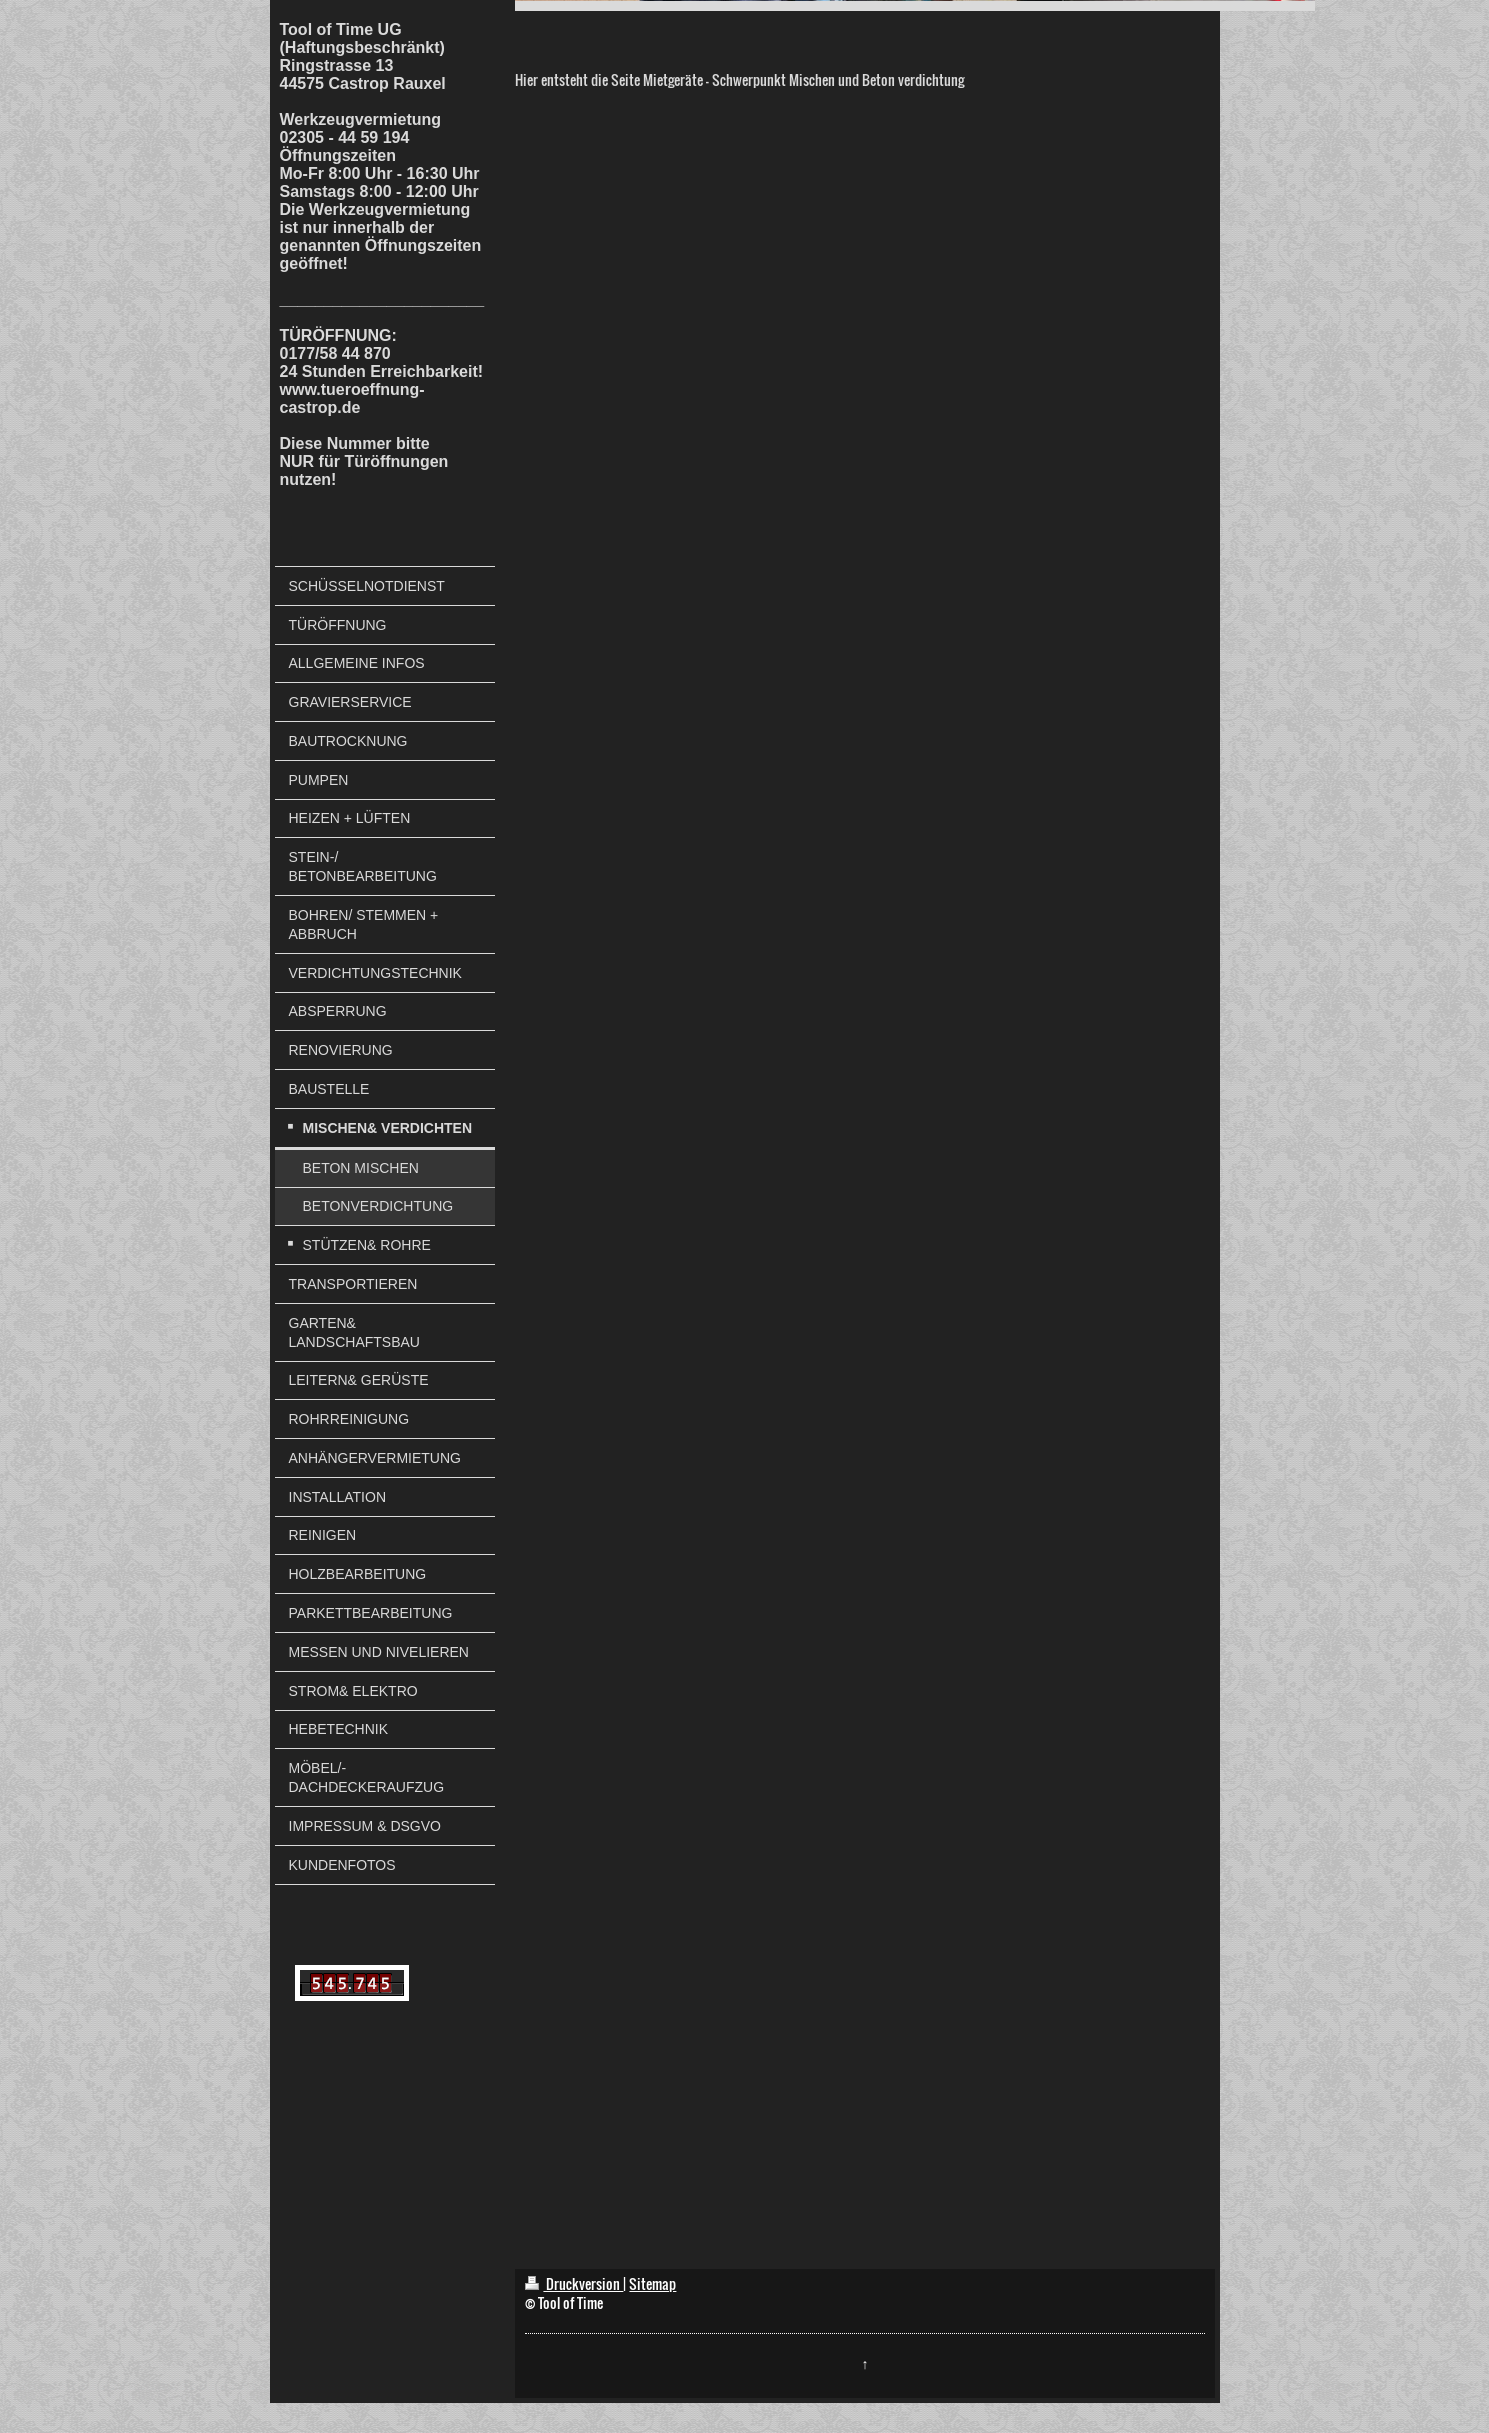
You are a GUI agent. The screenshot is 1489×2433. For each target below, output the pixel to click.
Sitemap (652, 2283)
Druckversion (574, 2283)
